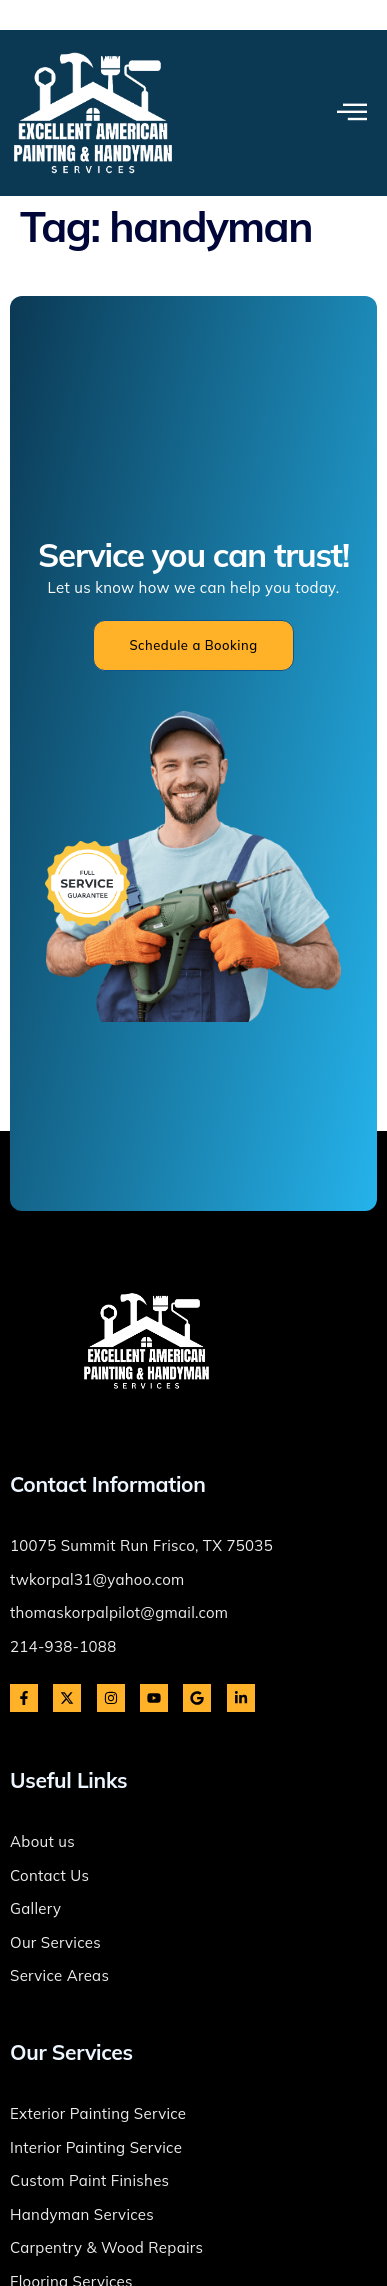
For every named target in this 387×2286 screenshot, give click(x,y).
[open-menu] (352, 113)
